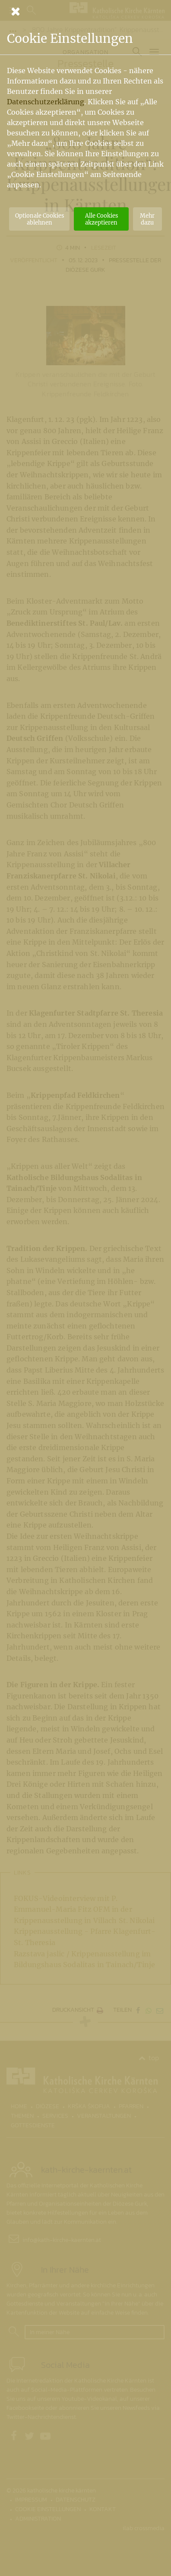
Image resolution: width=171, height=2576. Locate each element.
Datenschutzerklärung (45, 101)
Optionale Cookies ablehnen (39, 219)
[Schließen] (85, 11)
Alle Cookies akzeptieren (101, 219)
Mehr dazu (147, 219)
